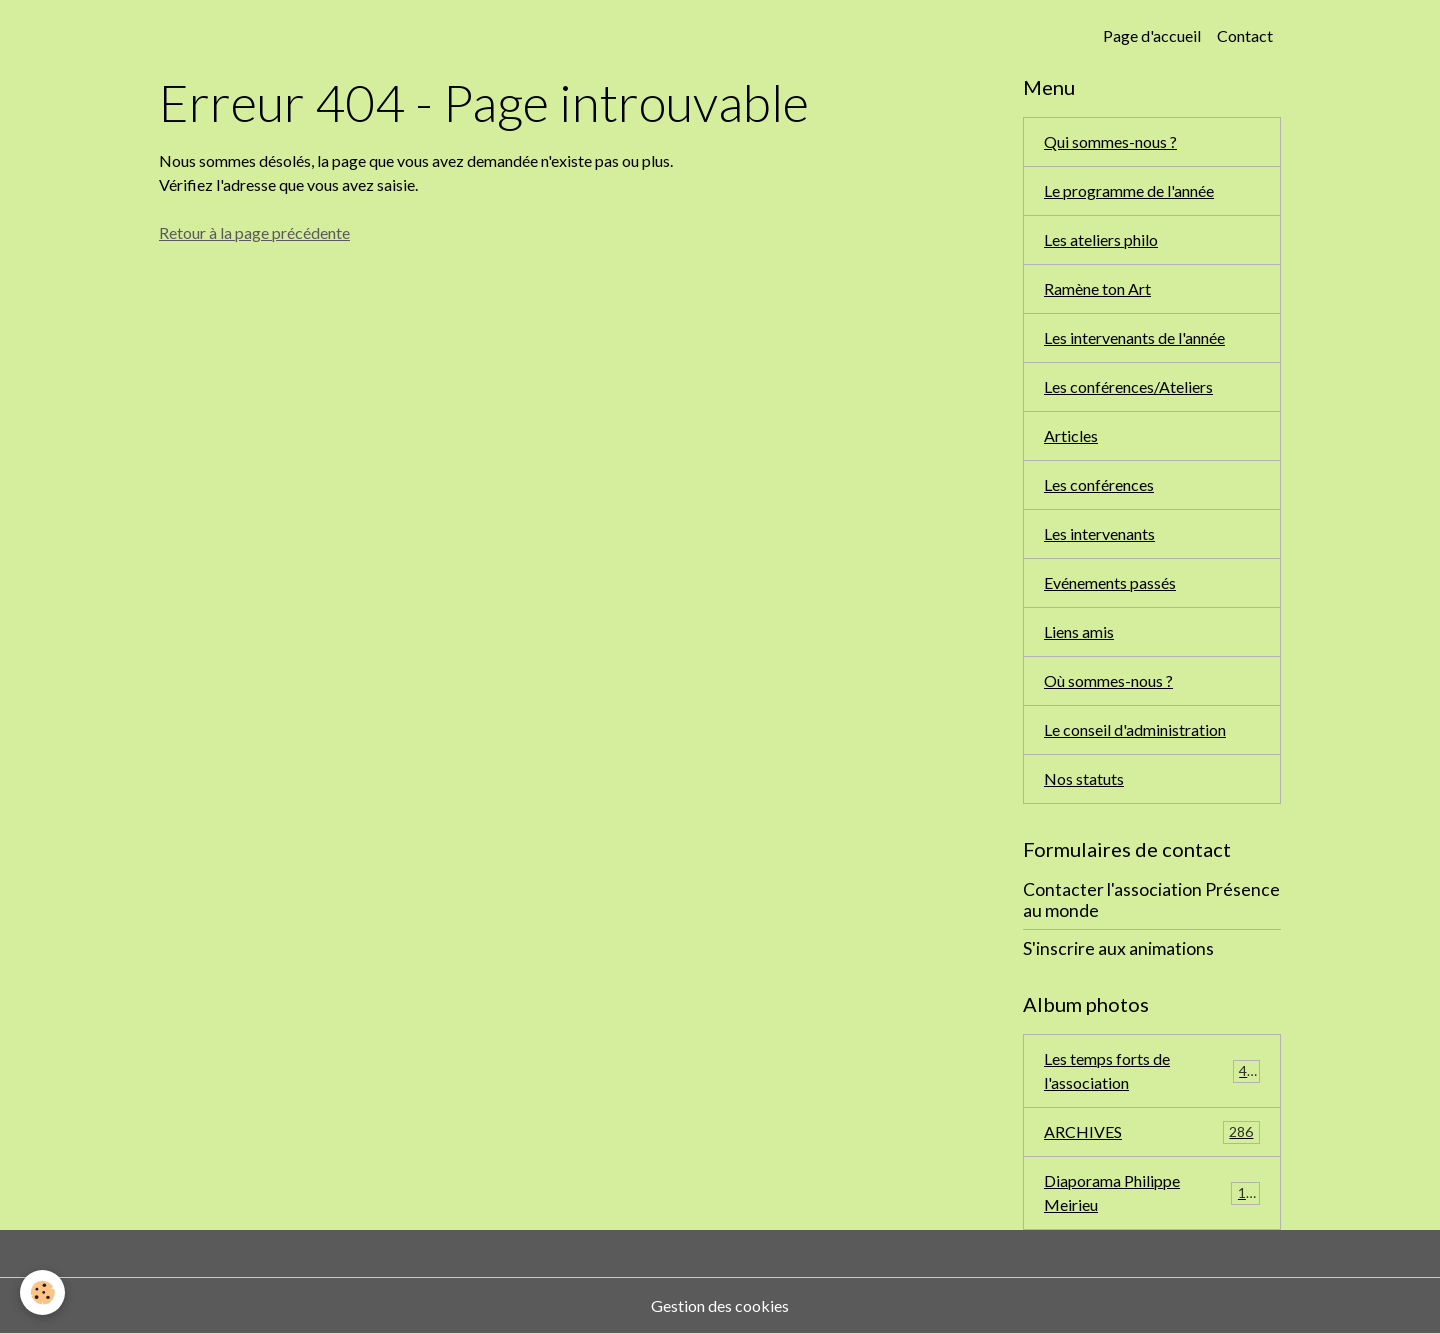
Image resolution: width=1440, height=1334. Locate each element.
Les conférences (1099, 484)
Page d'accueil (1152, 35)
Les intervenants (1099, 533)
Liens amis (1079, 631)
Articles (1071, 435)
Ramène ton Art (1097, 288)
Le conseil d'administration (1135, 729)
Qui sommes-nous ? (1110, 141)
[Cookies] (42, 1292)
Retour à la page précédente (254, 232)
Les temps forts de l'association (1152, 1070)
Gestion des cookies (720, 1305)
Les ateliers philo (1101, 239)
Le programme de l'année (1129, 190)
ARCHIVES (1152, 1132)
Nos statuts (1084, 778)
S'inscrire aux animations (1118, 948)
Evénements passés (1110, 582)
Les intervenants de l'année (1134, 337)
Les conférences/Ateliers (1128, 386)
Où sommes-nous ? (1108, 680)
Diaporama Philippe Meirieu (1152, 1192)
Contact (1245, 35)
